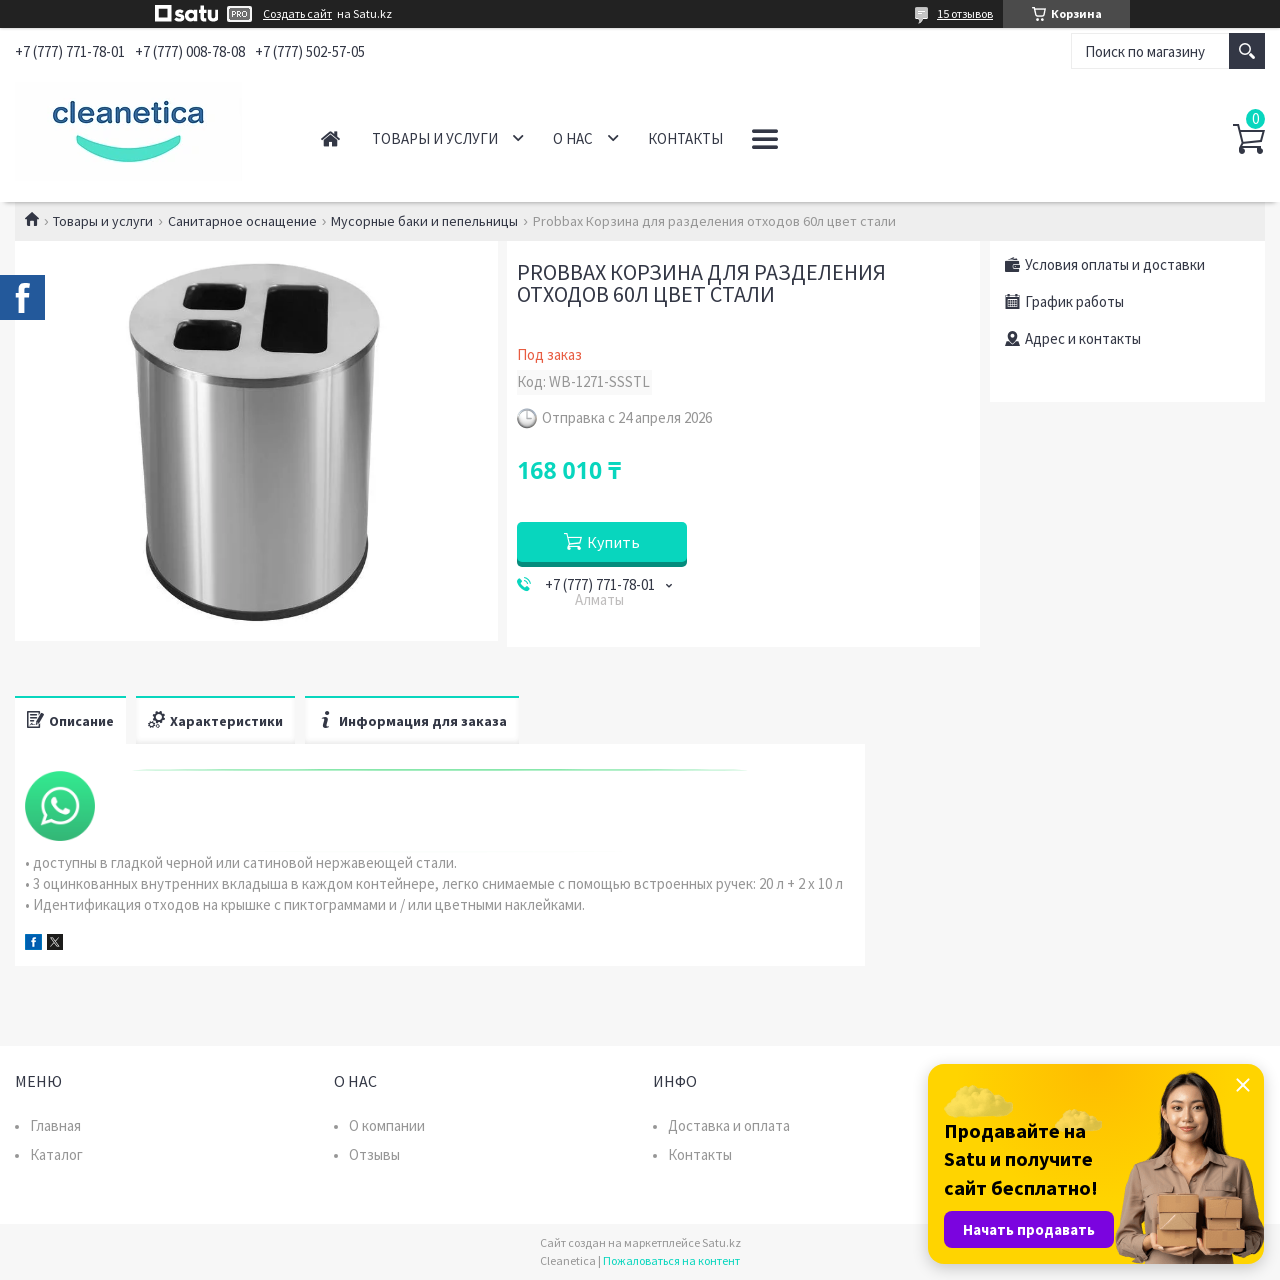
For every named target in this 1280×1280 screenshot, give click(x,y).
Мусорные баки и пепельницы (424, 221)
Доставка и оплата (729, 1125)
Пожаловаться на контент (671, 1260)
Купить (613, 542)
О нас (573, 138)
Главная (330, 138)
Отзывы (374, 1154)
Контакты (685, 138)
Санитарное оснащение (242, 221)
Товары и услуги (435, 138)
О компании (387, 1125)
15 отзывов (965, 13)
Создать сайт (297, 14)
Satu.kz (721, 1242)
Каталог (56, 1154)
